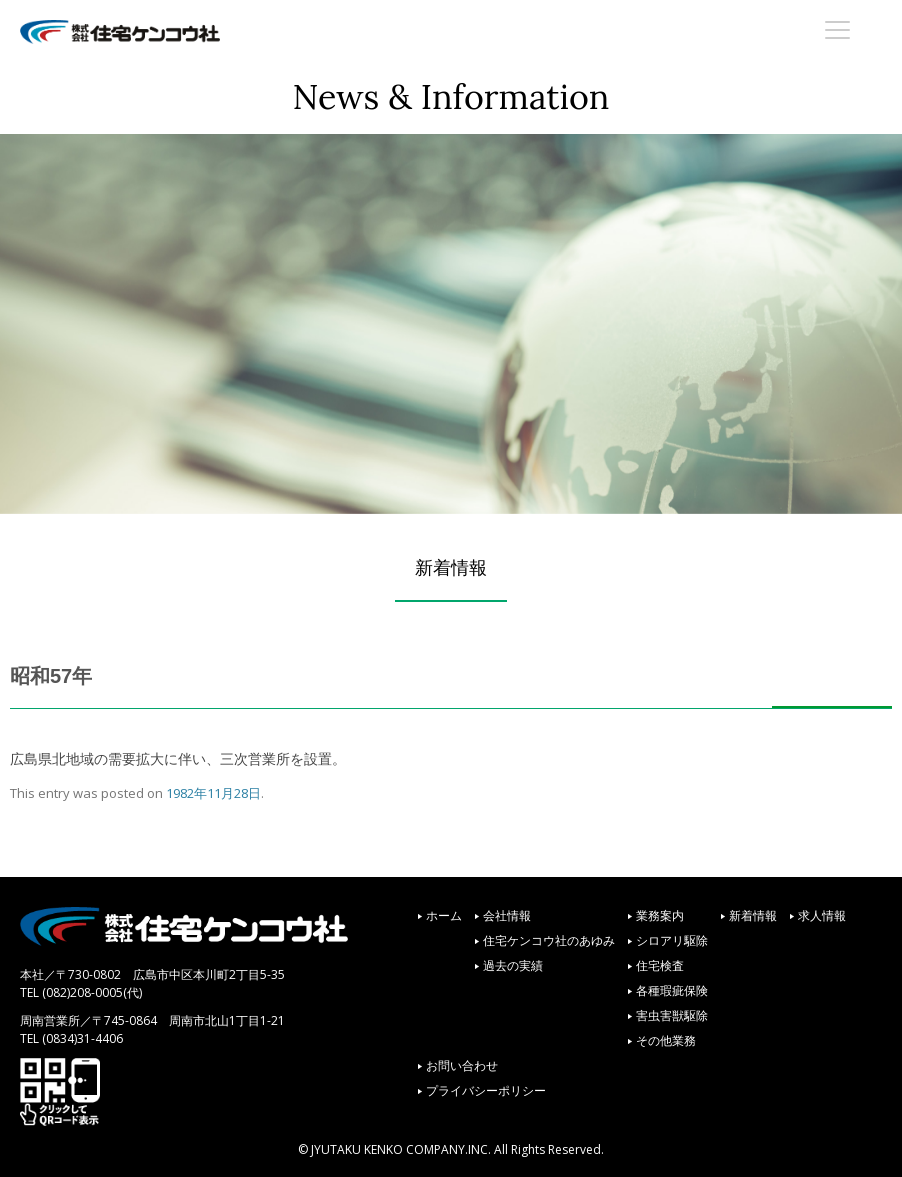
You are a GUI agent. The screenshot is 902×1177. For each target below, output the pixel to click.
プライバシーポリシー (486, 1090)
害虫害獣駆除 (672, 1015)
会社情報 (507, 915)
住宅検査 (660, 965)
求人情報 (822, 915)
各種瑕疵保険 (672, 990)
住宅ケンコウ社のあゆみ (549, 940)
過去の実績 (513, 965)
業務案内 (660, 915)
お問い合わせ (462, 1065)
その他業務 (666, 1040)
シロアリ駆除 (672, 940)
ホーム (444, 915)
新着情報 (753, 915)
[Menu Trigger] (838, 29)
